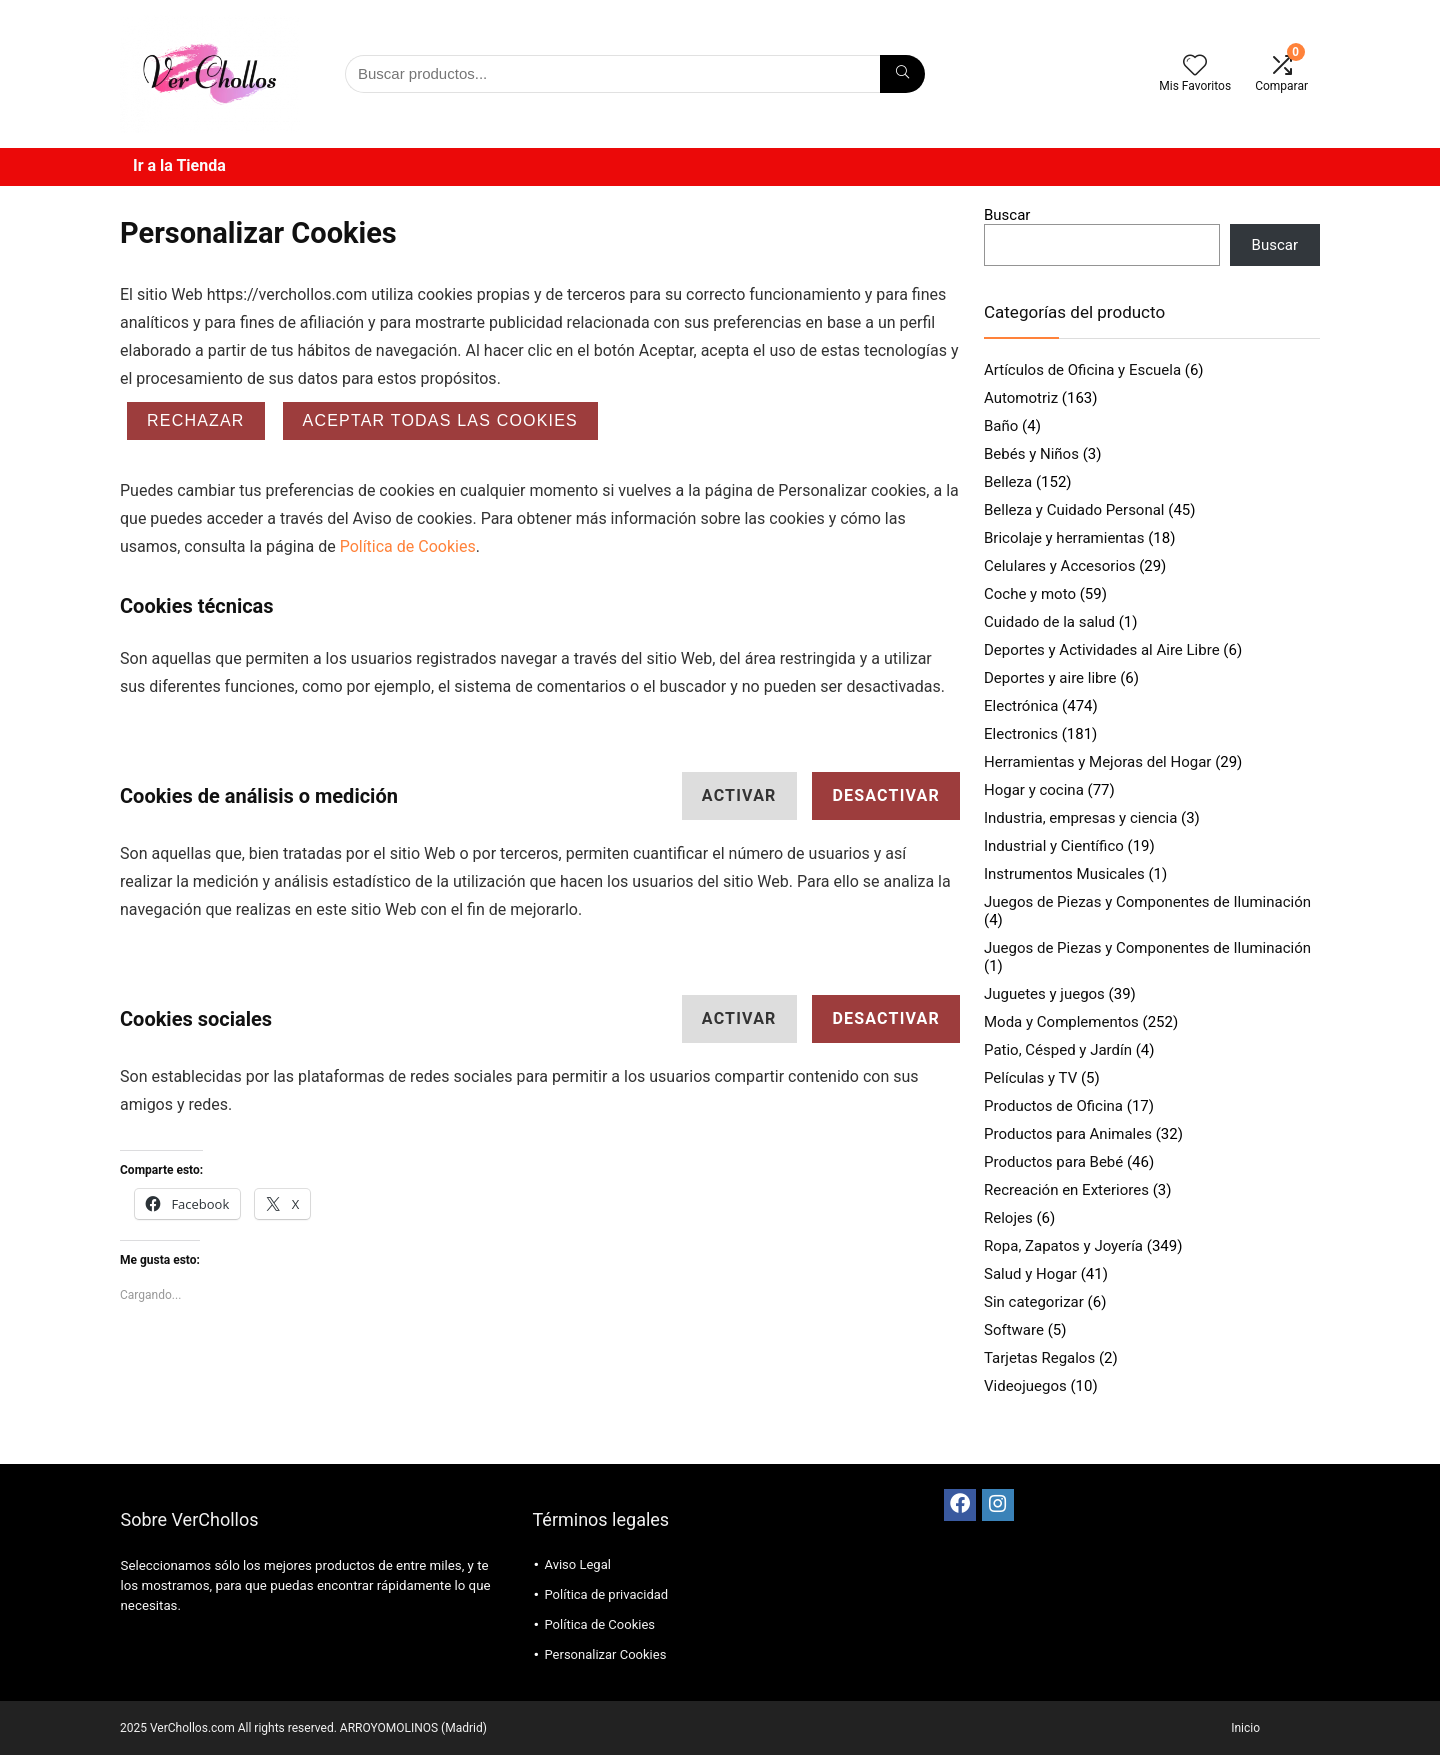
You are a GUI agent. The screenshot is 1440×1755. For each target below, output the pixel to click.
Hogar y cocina (1034, 790)
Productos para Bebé (1053, 1162)
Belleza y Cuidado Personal (1074, 510)
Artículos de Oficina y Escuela (1082, 370)
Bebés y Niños (1031, 454)
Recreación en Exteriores (1066, 1190)
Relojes (1008, 1218)
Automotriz (1021, 398)
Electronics (1021, 734)
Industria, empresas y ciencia (1080, 818)
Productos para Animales (1068, 1134)
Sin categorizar (1034, 1302)
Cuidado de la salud (1049, 622)
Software (1014, 1330)
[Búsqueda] (902, 74)
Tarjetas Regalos (1039, 1358)
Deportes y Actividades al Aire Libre (1102, 650)
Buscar (1007, 215)
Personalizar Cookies (605, 1654)
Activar (739, 795)
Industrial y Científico (1054, 846)
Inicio (1245, 1728)
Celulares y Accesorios (1059, 566)
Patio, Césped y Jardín (1058, 1050)
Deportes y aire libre (1050, 678)
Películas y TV (1030, 1078)
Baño (1001, 426)
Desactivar (886, 795)
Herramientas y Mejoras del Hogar (1097, 762)
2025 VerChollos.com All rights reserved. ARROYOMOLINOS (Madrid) (303, 1728)
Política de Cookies (408, 546)
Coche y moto (1030, 594)
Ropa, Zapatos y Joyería (1063, 1246)
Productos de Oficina (1053, 1106)
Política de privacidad (606, 1594)
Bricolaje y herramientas (1064, 538)
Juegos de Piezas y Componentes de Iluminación (1147, 902)
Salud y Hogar (1030, 1274)
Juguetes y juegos (1044, 994)
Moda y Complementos (1061, 1022)
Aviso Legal (577, 1564)
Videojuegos (1025, 1386)
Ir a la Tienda (179, 165)
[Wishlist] (1195, 67)
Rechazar (196, 420)
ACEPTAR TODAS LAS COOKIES (440, 420)
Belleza (1008, 482)
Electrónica (1021, 706)
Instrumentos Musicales (1064, 874)
